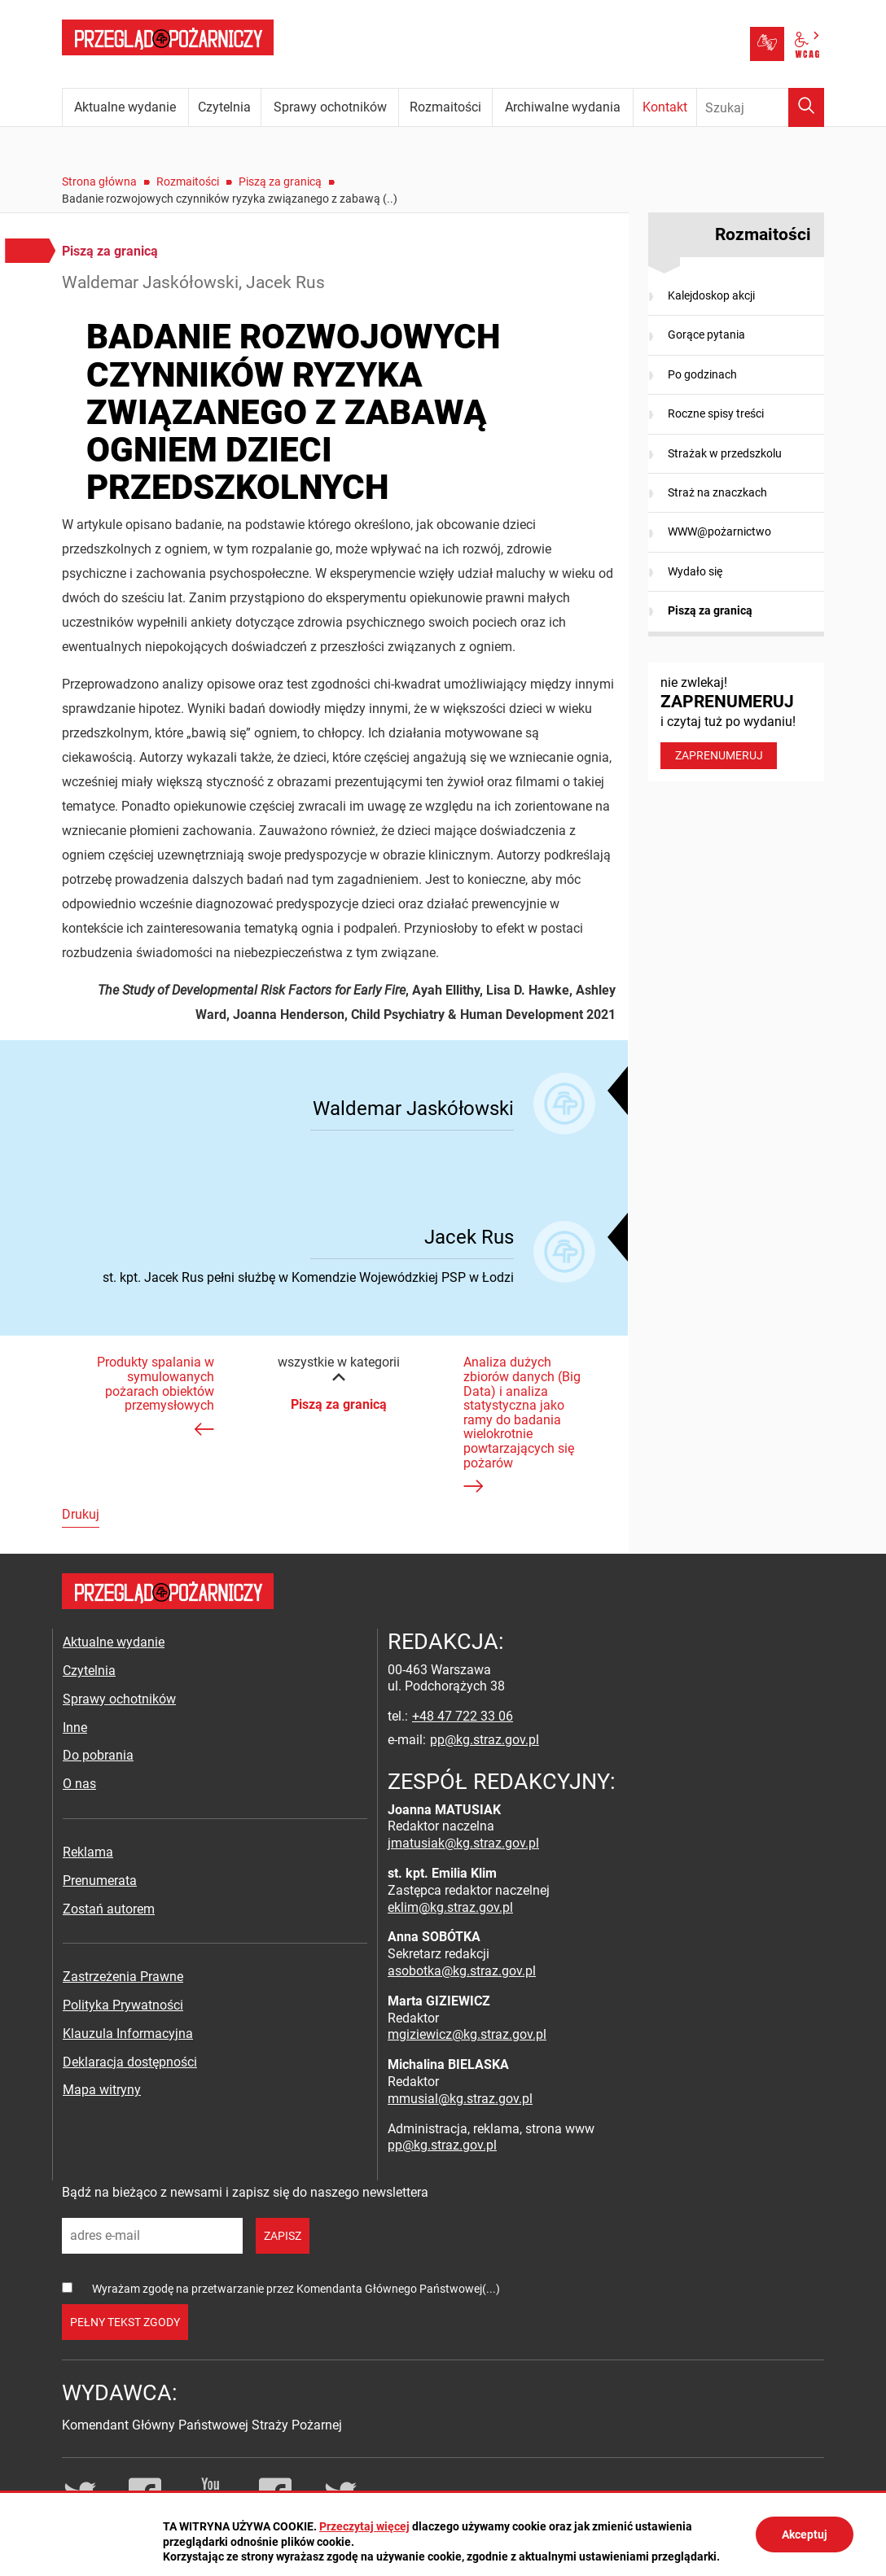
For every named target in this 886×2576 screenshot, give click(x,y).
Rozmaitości (187, 181)
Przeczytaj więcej (364, 2526)
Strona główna (99, 181)
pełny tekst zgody (125, 2322)
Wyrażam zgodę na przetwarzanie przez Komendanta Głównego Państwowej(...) (296, 2288)
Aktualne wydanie (113, 1642)
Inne (75, 1727)
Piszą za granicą (280, 181)
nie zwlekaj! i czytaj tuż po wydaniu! (736, 722)
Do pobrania (98, 1755)
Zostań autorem (109, 1909)
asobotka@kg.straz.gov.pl (462, 1971)
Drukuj (80, 1514)
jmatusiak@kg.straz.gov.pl (463, 1843)
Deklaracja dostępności (130, 2062)
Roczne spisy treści (716, 413)
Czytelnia (89, 1670)
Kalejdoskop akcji (711, 295)
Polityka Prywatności (123, 2005)
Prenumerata (100, 1880)
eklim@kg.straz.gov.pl (450, 1907)
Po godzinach (702, 374)
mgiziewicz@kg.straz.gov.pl (467, 2034)
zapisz (282, 2235)
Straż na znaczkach (717, 492)
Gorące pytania (706, 334)
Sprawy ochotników (119, 1699)
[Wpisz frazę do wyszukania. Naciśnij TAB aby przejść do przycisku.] (760, 107)
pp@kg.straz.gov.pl (484, 1739)
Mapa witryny (102, 2089)
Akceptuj (804, 2534)
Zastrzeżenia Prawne (123, 1976)
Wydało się (695, 571)
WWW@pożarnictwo (719, 531)
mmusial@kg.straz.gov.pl (460, 2098)
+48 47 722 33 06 (462, 1716)
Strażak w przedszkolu (725, 453)
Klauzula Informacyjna (128, 2033)
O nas (79, 1783)
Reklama (88, 1852)
